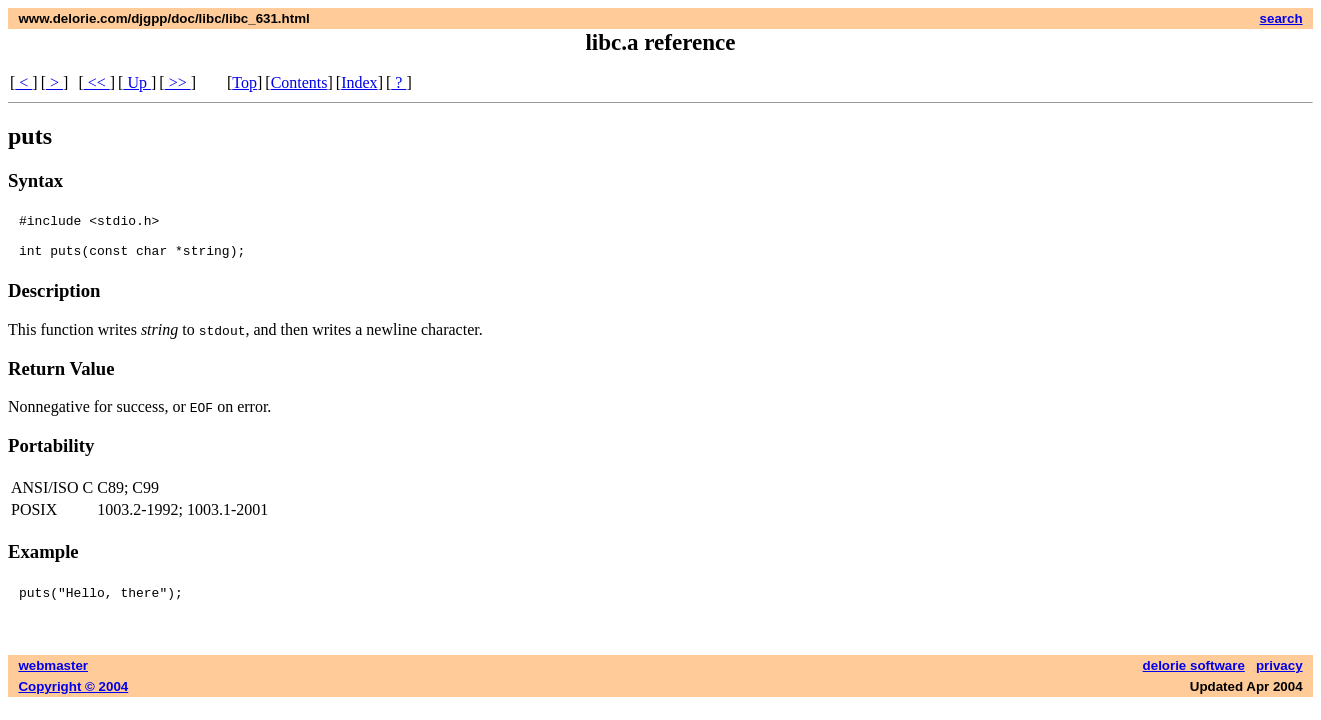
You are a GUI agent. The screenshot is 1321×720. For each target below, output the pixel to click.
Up (137, 82)
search (1281, 18)
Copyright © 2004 (73, 695)
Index (359, 82)
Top (244, 82)
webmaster (53, 674)
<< (97, 82)
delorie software (1194, 674)
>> (178, 82)
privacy (1279, 674)
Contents (299, 82)
